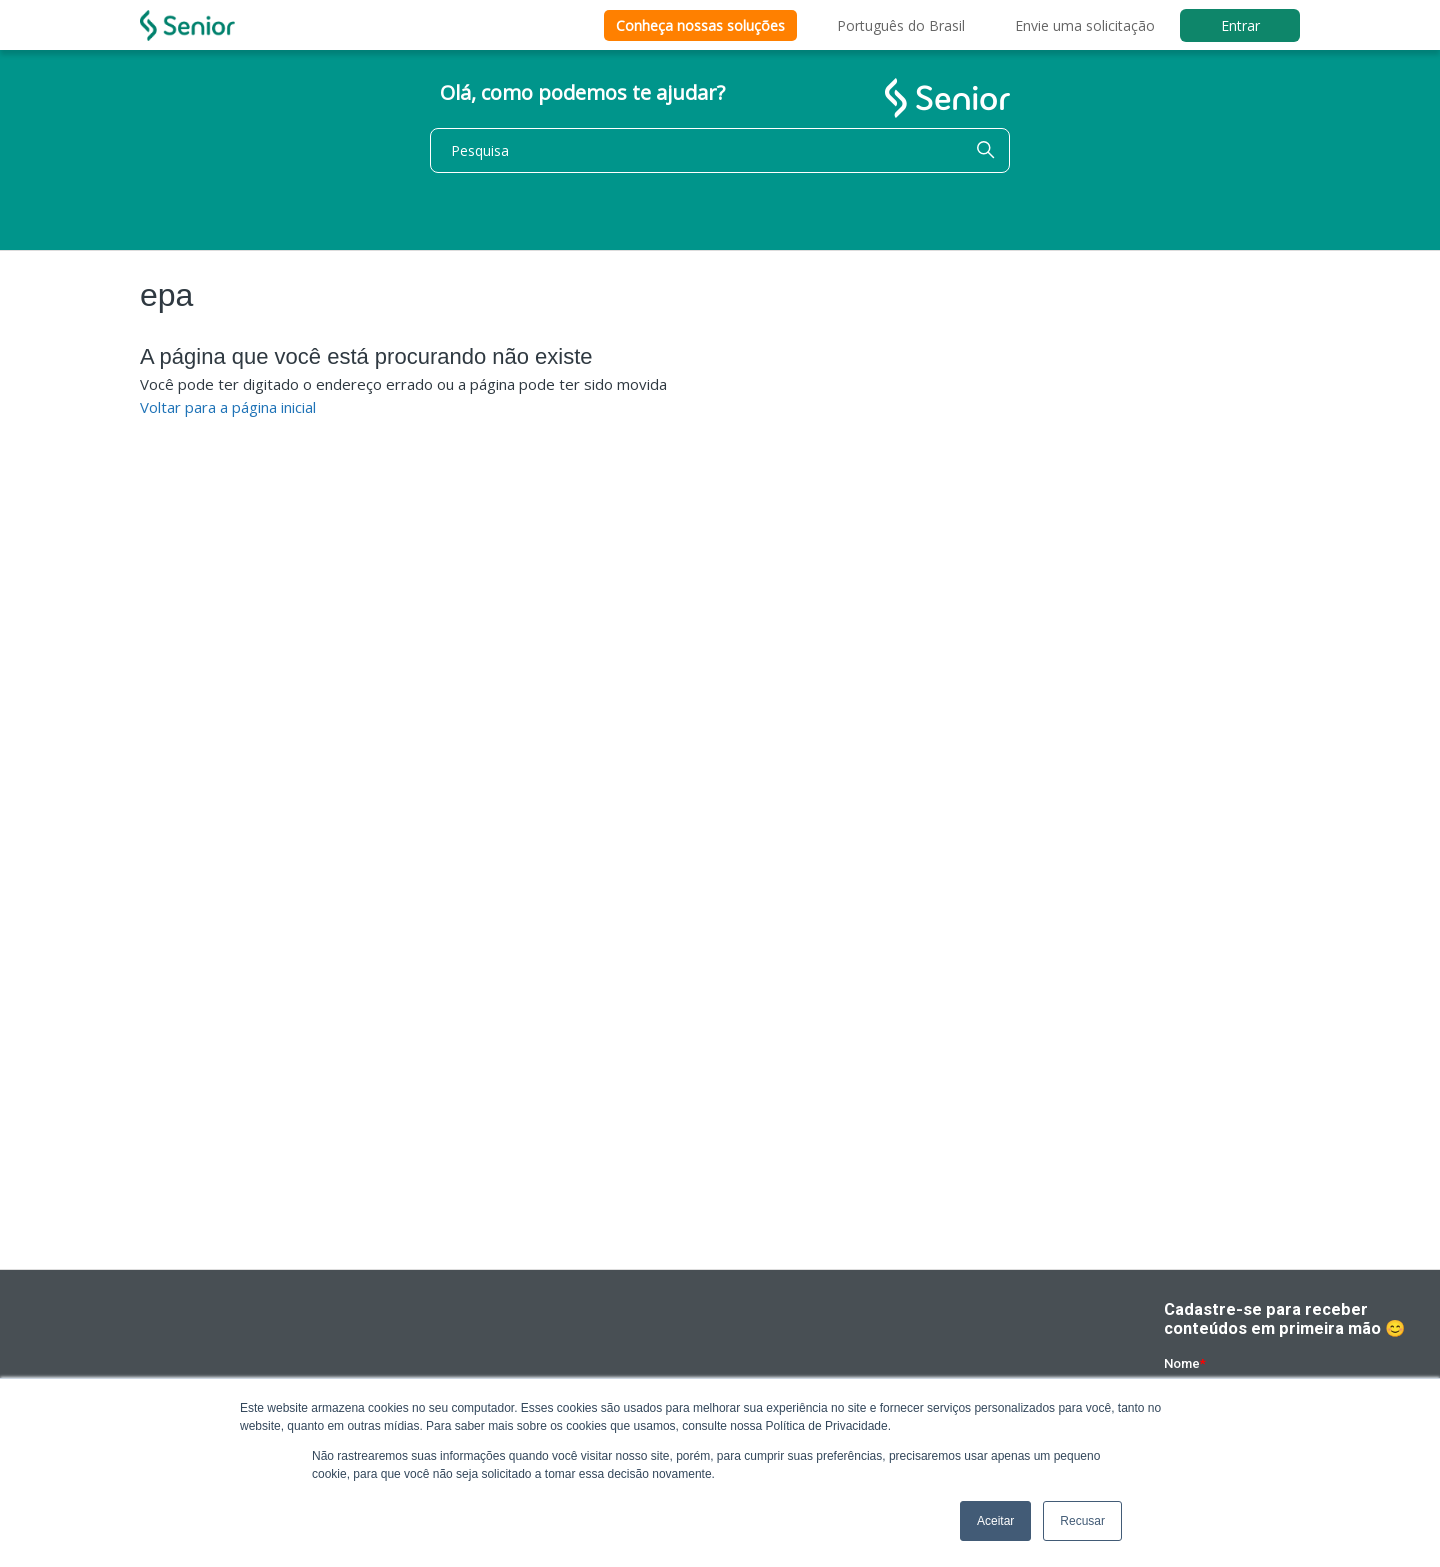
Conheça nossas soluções (700, 25)
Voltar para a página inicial (228, 407)
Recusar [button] (1082, 1521)
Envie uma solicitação (1085, 25)
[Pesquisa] (720, 150)
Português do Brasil (901, 25)
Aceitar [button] (995, 1521)
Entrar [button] (1240, 25)
